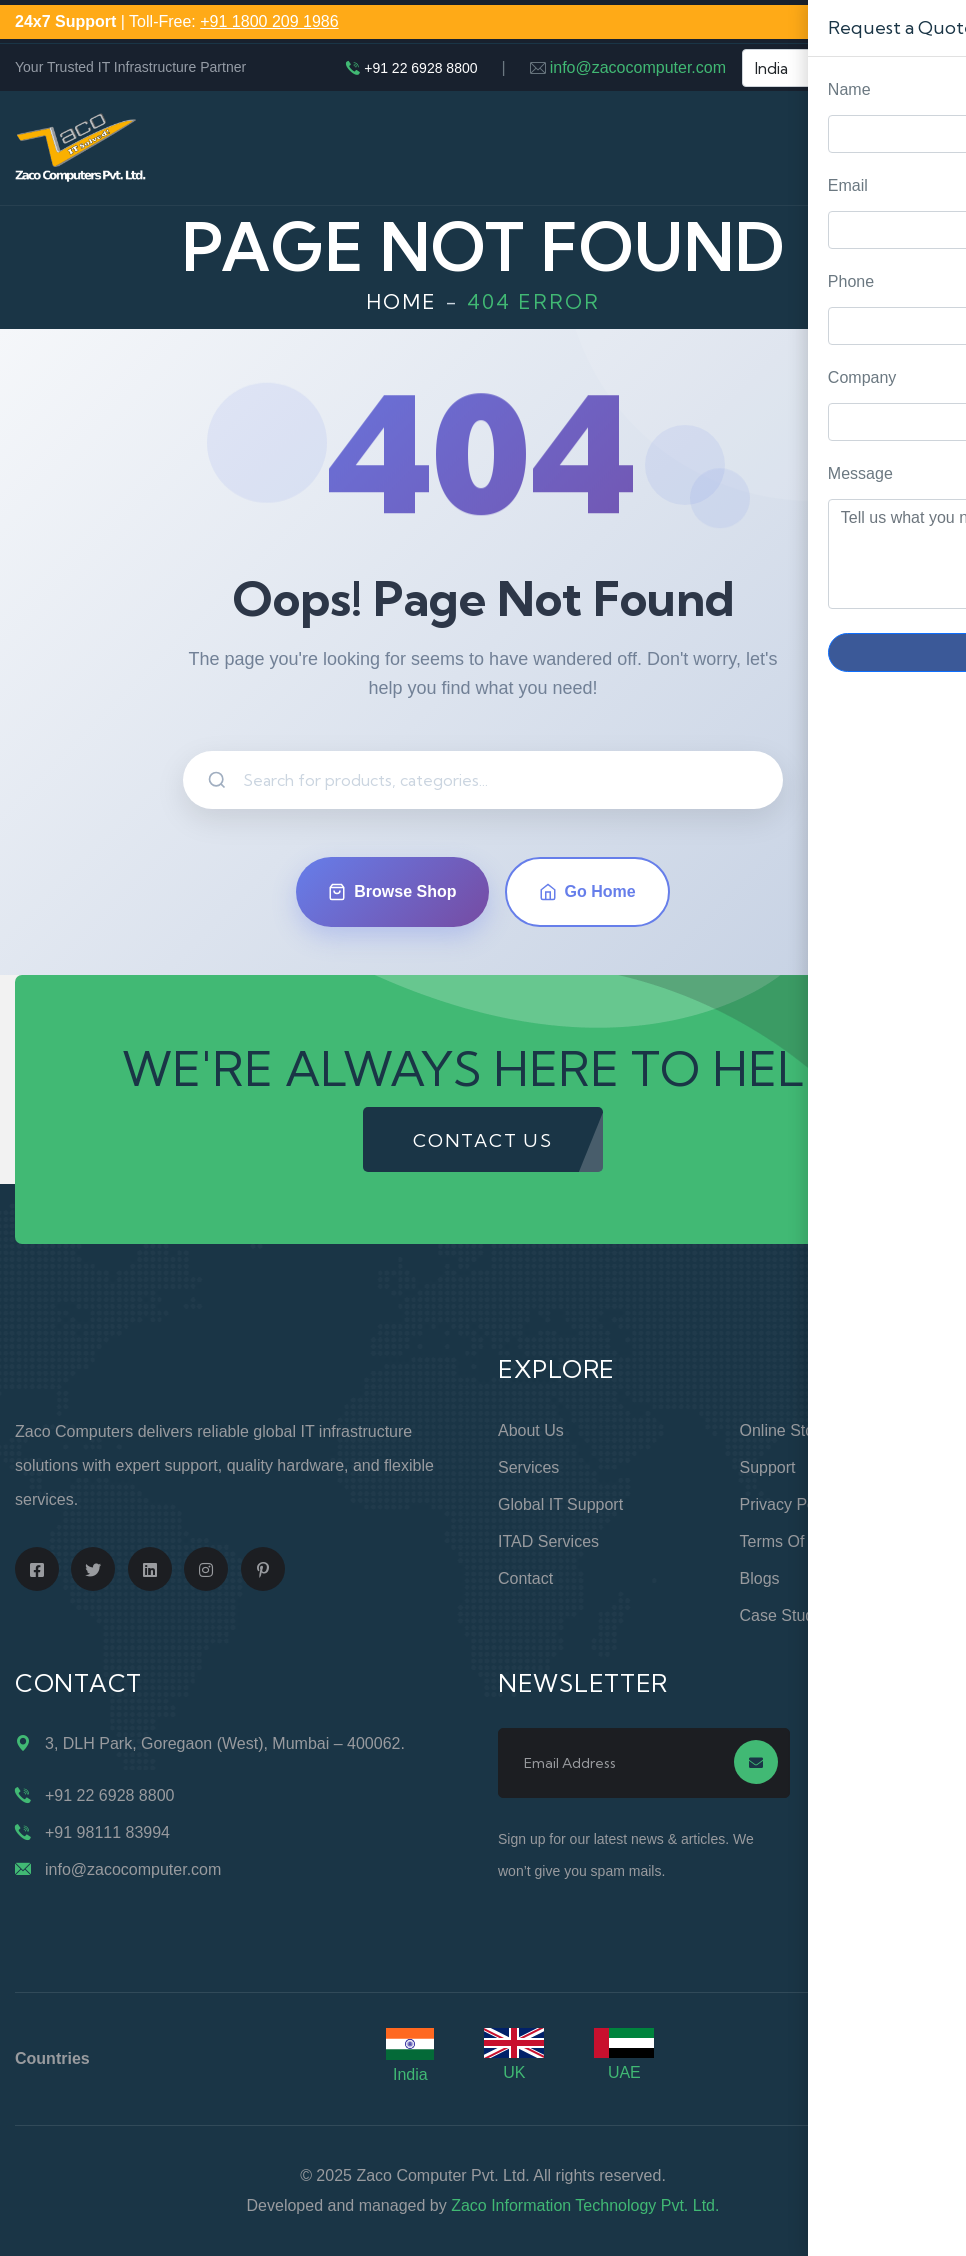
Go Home (587, 892)
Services (528, 1467)
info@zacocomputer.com (638, 67)
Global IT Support (560, 1504)
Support (768, 1467)
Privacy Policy (790, 1504)
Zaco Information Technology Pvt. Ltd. (585, 2205)
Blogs (760, 1578)
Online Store (784, 1430)
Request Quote (931, 902)
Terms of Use (789, 1541)
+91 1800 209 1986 (269, 21)
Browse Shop (392, 892)
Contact (525, 1578)
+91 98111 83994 (107, 1832)
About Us (531, 1430)
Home (401, 301)
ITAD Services (548, 1541)
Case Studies (787, 1615)
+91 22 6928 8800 (420, 68)
